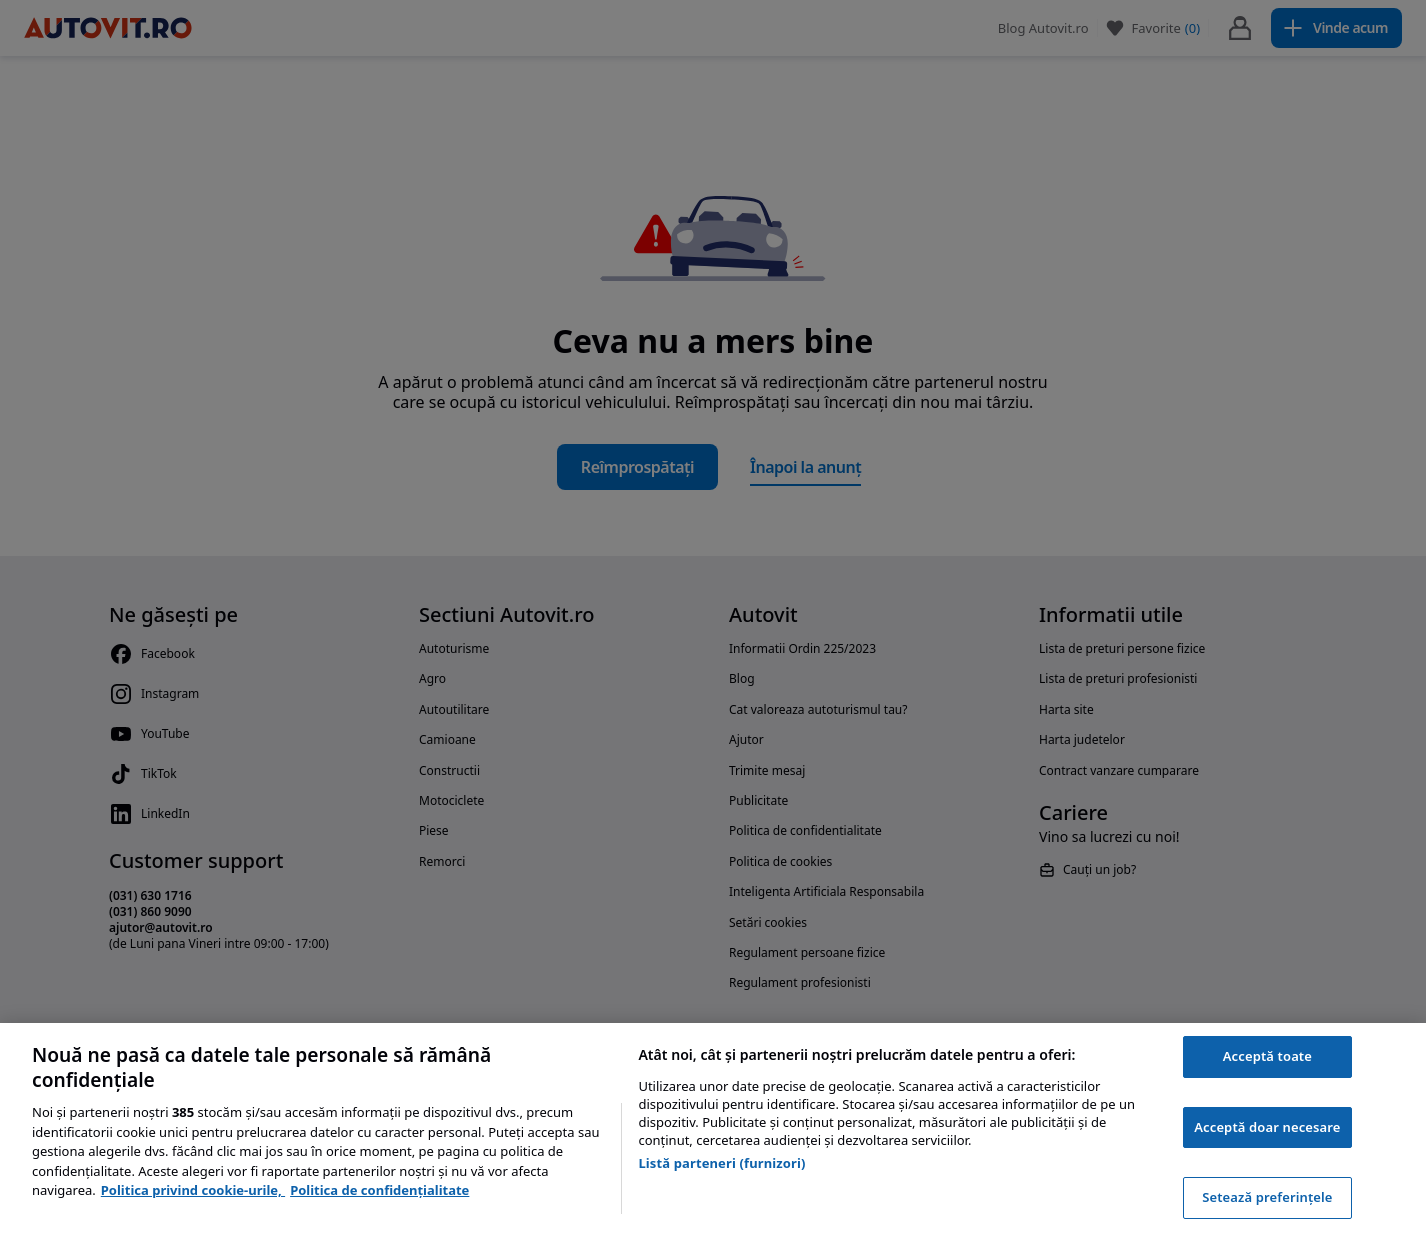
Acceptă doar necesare (1267, 1127)
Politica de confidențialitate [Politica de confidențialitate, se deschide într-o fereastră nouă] (379, 1190)
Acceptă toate (1267, 1056)
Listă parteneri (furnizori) (721, 1163)
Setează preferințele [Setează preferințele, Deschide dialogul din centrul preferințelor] (1267, 1197)
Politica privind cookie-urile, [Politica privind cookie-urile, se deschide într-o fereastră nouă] (193, 1190)
